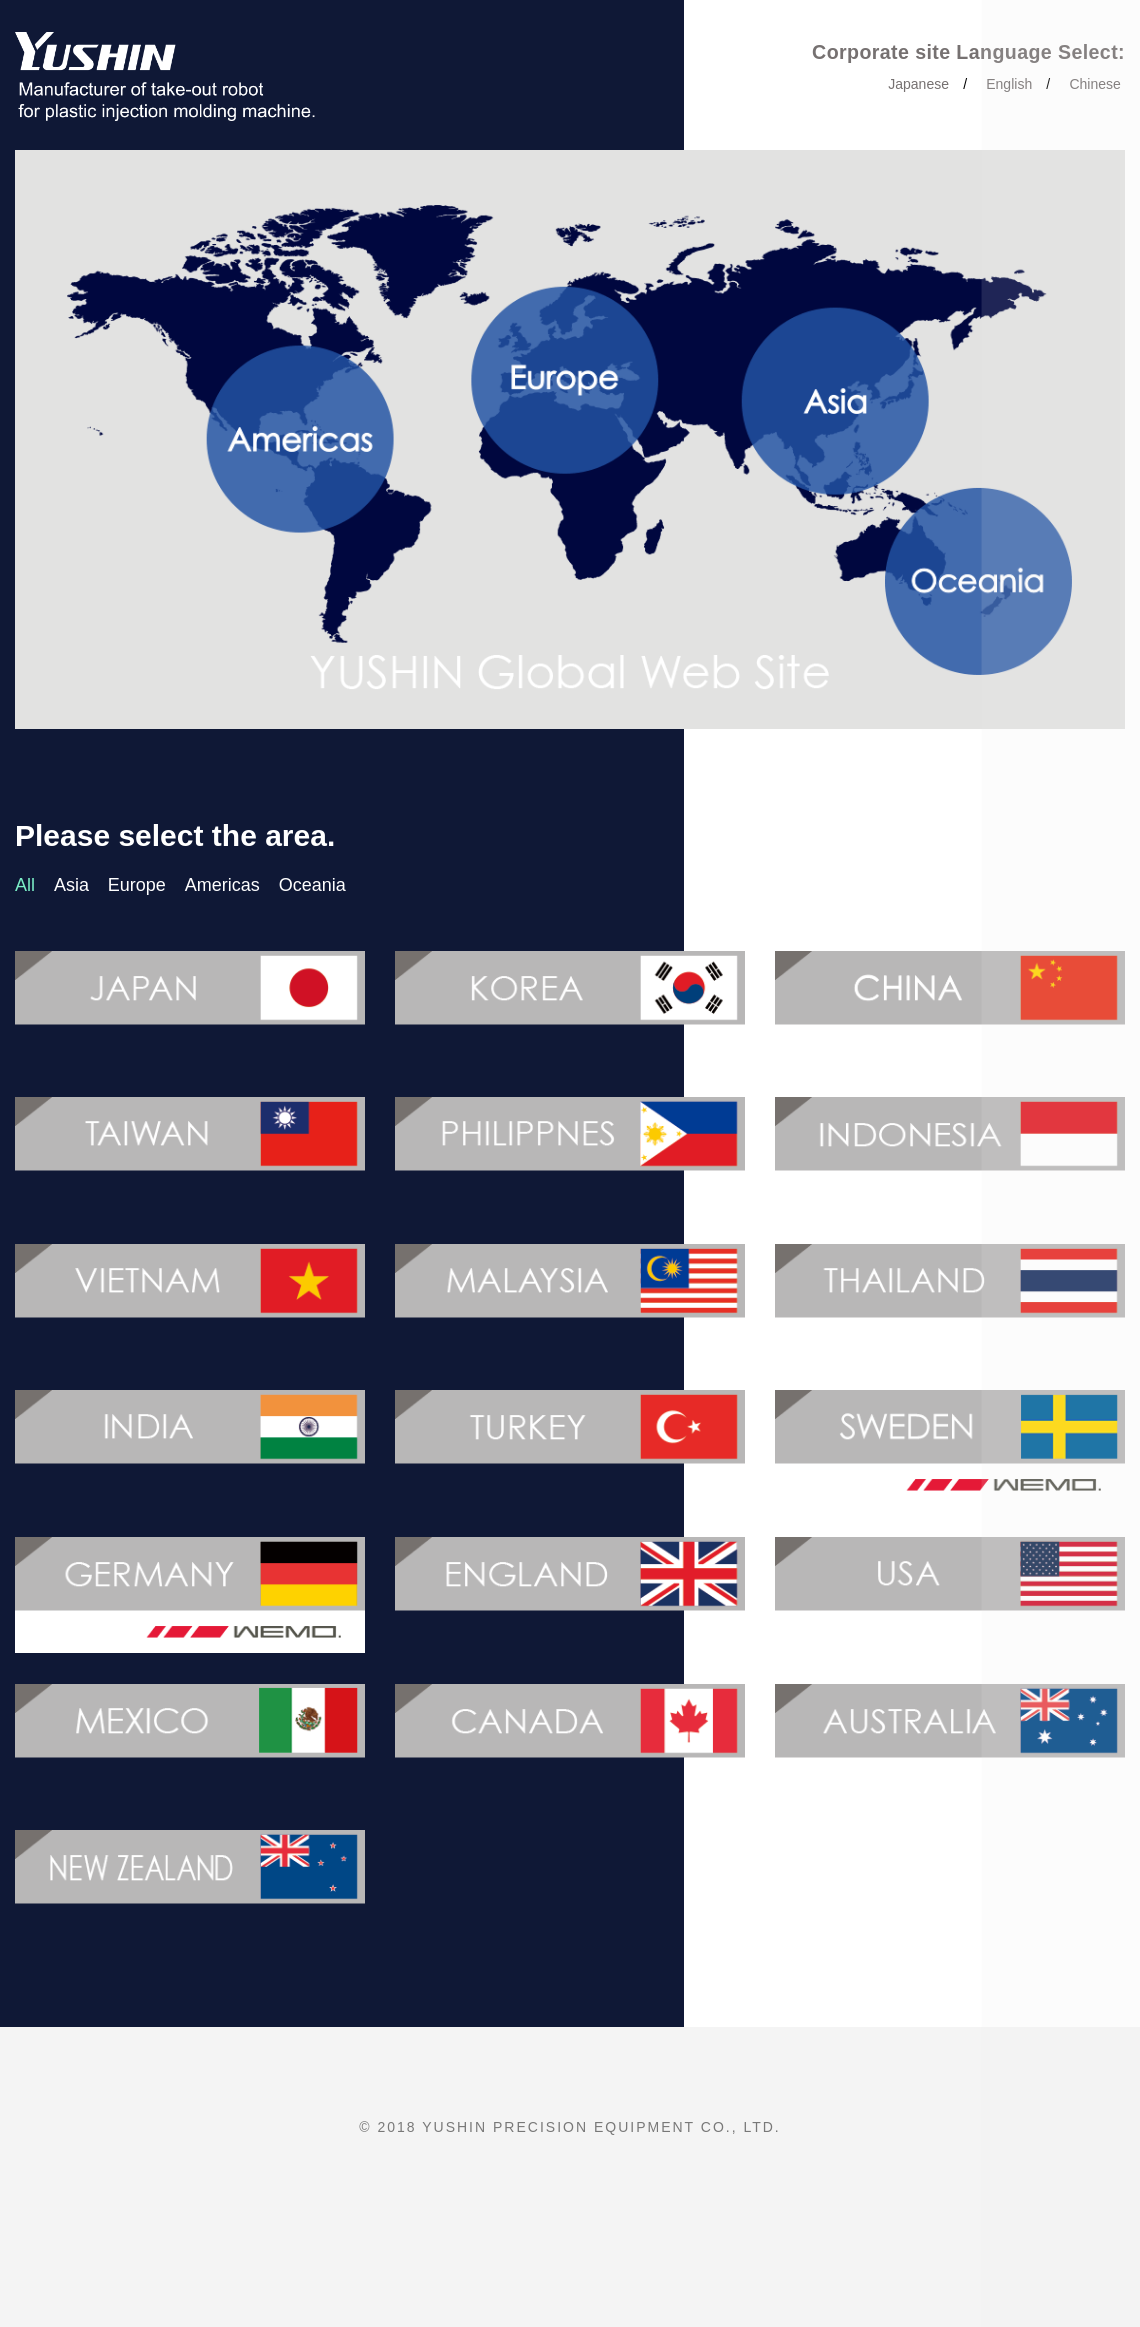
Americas (222, 885)
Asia (71, 885)
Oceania (312, 885)
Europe (137, 885)
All (25, 885)
